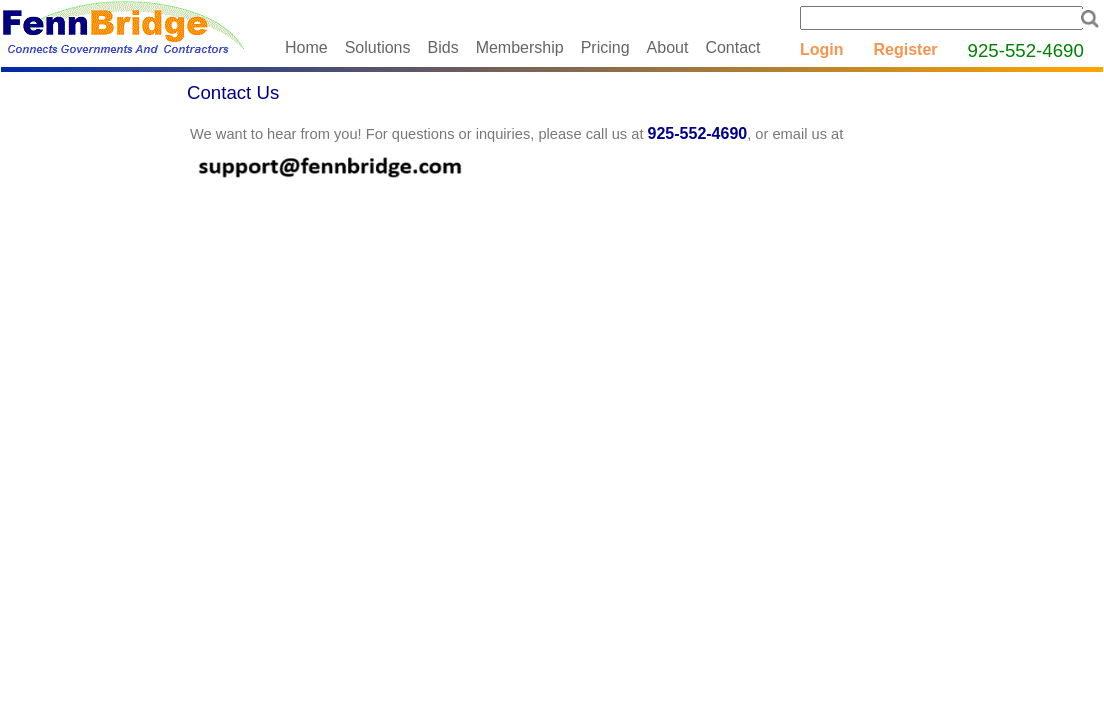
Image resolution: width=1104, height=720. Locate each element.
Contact (732, 47)
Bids (443, 47)
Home (306, 47)
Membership (520, 47)
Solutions (378, 47)
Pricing (605, 47)
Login (822, 49)
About (668, 47)
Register (906, 49)
